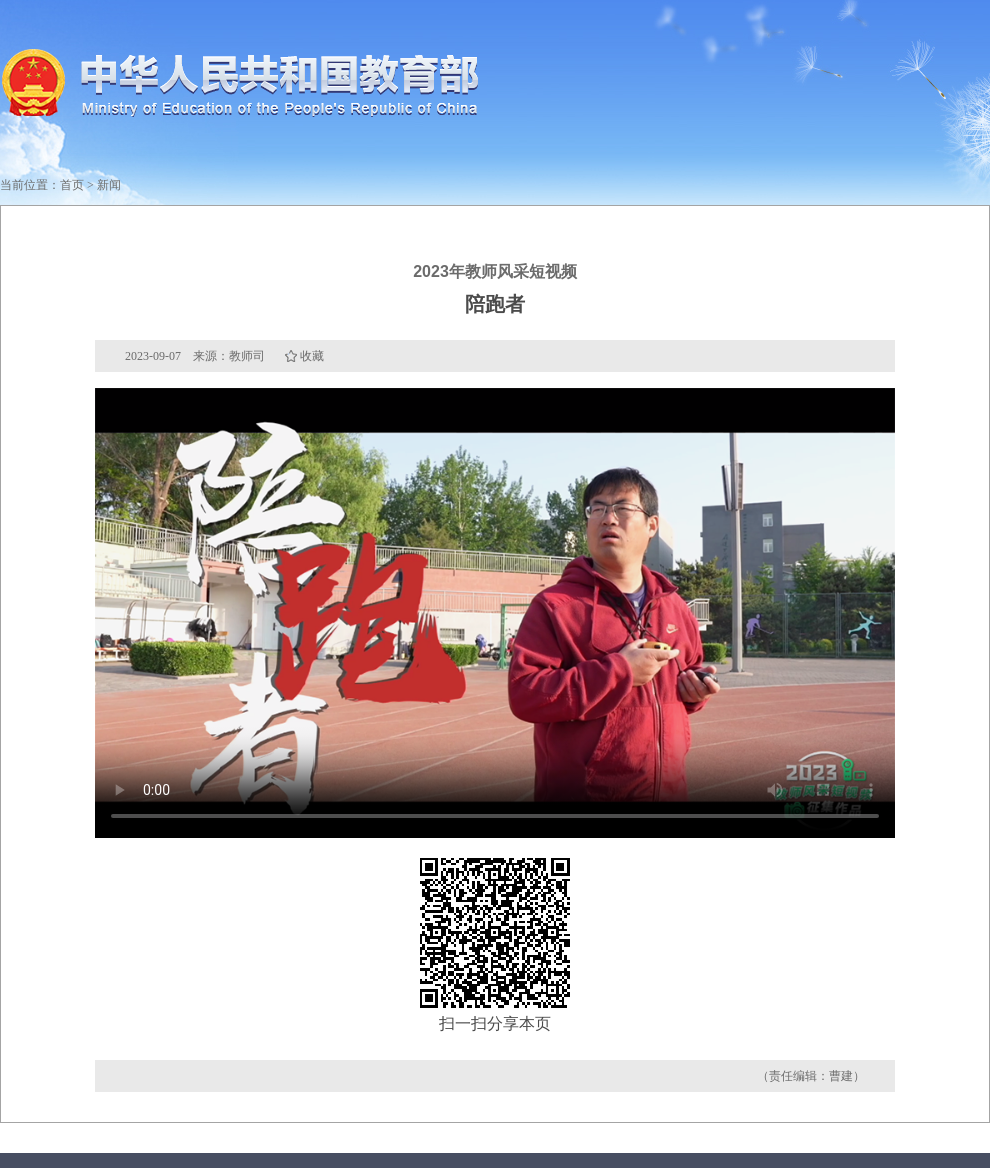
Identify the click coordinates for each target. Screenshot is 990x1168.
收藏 (312, 356)
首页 (72, 185)
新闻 (109, 185)
